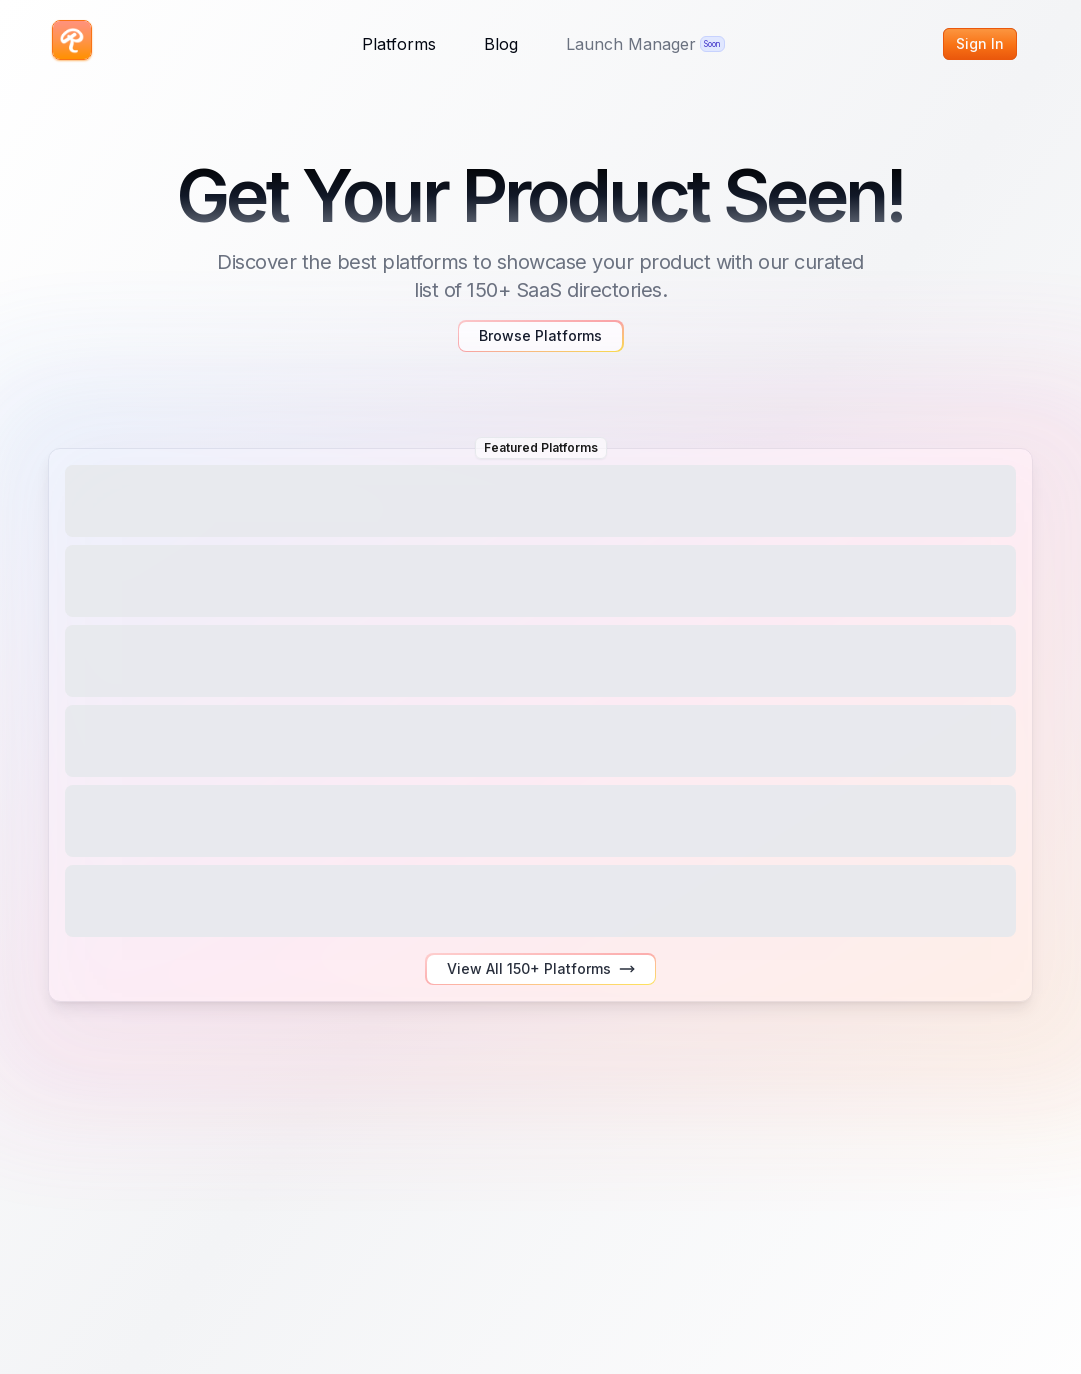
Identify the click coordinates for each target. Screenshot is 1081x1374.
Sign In (980, 43)
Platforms (399, 44)
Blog (501, 44)
